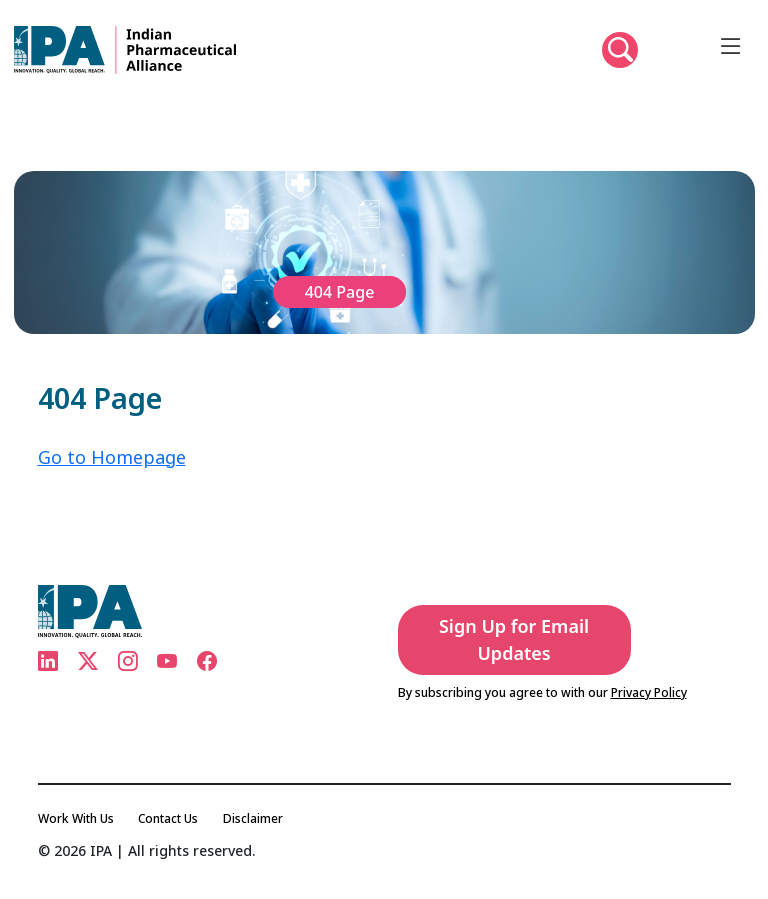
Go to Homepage (112, 457)
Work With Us (76, 818)
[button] (620, 50)
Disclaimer (253, 818)
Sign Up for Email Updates (514, 639)
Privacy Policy (649, 692)
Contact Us (168, 818)
